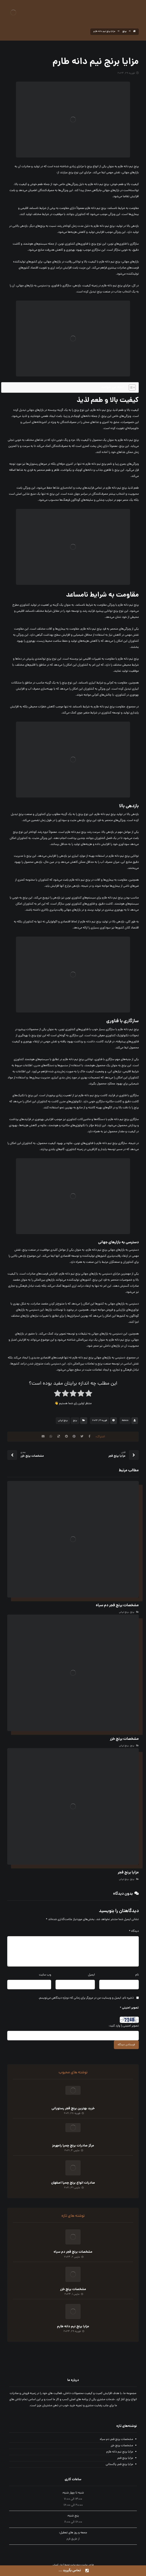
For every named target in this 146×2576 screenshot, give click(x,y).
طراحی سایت (88, 2564)
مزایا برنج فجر (125, 2456)
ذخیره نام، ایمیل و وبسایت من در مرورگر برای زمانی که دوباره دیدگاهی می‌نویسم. (86, 1996)
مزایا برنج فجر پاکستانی (119, 2462)
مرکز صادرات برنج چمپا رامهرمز (73, 2144)
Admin (125, 1421)
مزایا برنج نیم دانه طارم (73, 2325)
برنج (75, 1421)
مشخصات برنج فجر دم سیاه (73, 2250)
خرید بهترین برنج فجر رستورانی (73, 2107)
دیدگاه (134, 1929)
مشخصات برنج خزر (73, 2287)
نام (137, 1973)
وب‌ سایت (45, 1973)
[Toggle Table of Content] (130, 388)
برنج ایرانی (63, 1421)
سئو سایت (75, 2564)
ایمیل (91, 1973)
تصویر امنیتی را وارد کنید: (124, 2024)
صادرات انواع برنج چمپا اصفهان (73, 2181)
